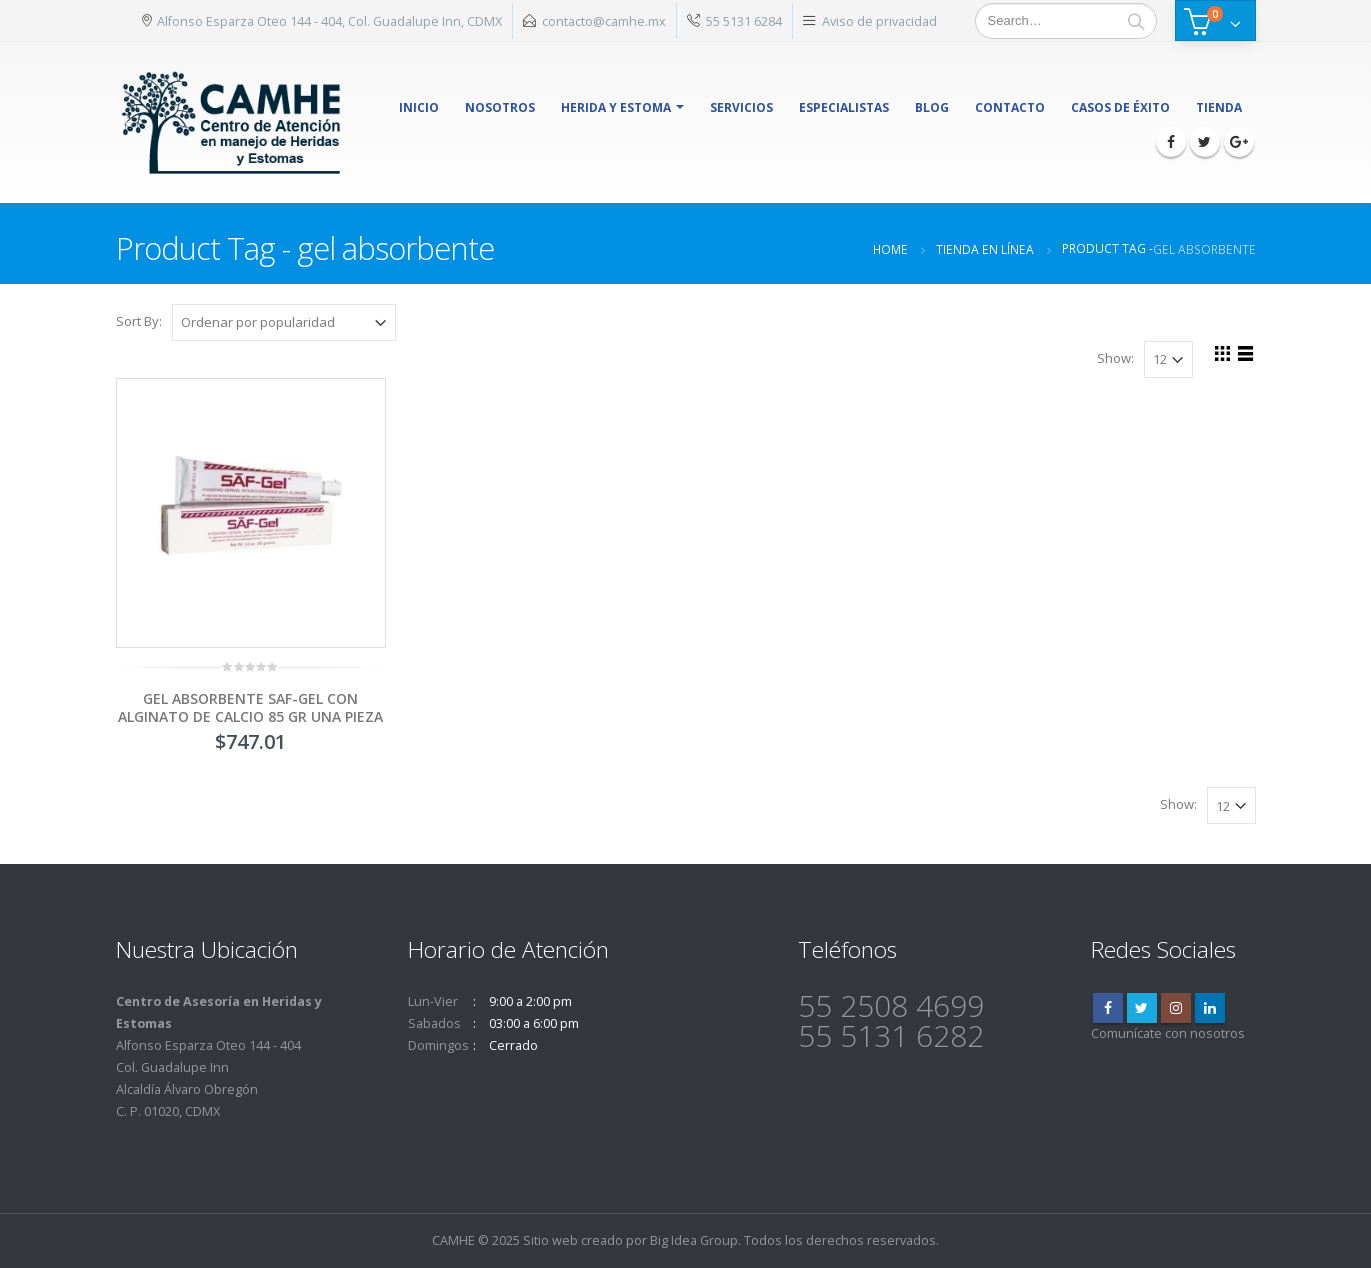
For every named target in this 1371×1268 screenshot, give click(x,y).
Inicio (419, 107)
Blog (932, 107)
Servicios (741, 107)
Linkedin (1210, 1008)
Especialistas (844, 107)
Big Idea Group (694, 1240)
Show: (1115, 358)
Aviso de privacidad (879, 21)
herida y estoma (616, 107)
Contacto (1010, 107)
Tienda (1219, 107)
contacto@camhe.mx (604, 21)
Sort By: (139, 321)
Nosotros (500, 107)
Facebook (1108, 1008)
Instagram (1176, 1008)
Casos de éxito (1120, 107)
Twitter (1142, 1008)
